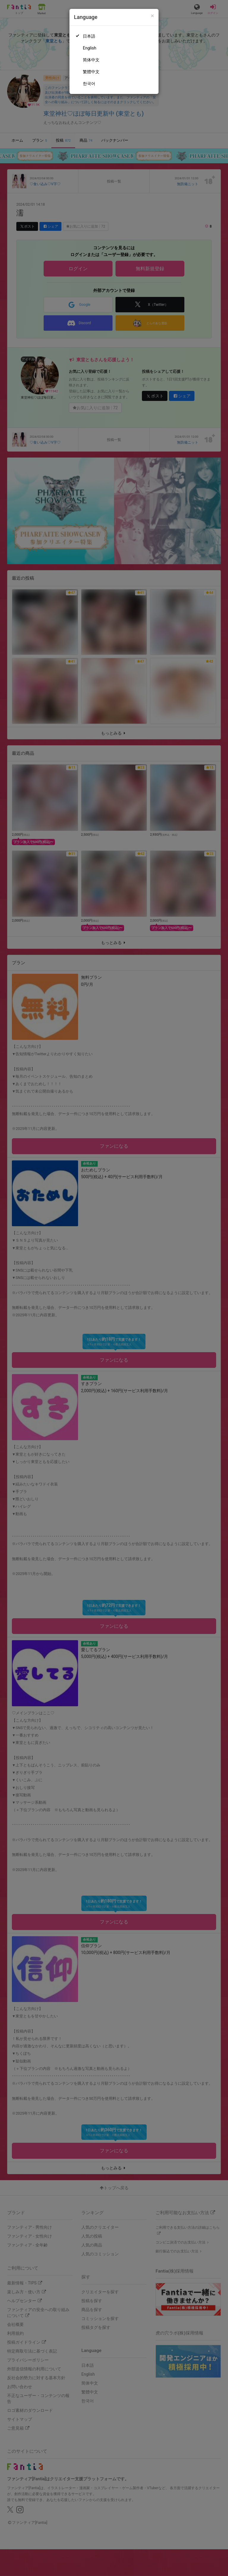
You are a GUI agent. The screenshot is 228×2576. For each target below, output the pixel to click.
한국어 (89, 83)
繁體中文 (91, 71)
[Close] (152, 16)
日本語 (89, 36)
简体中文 (91, 59)
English (89, 48)
